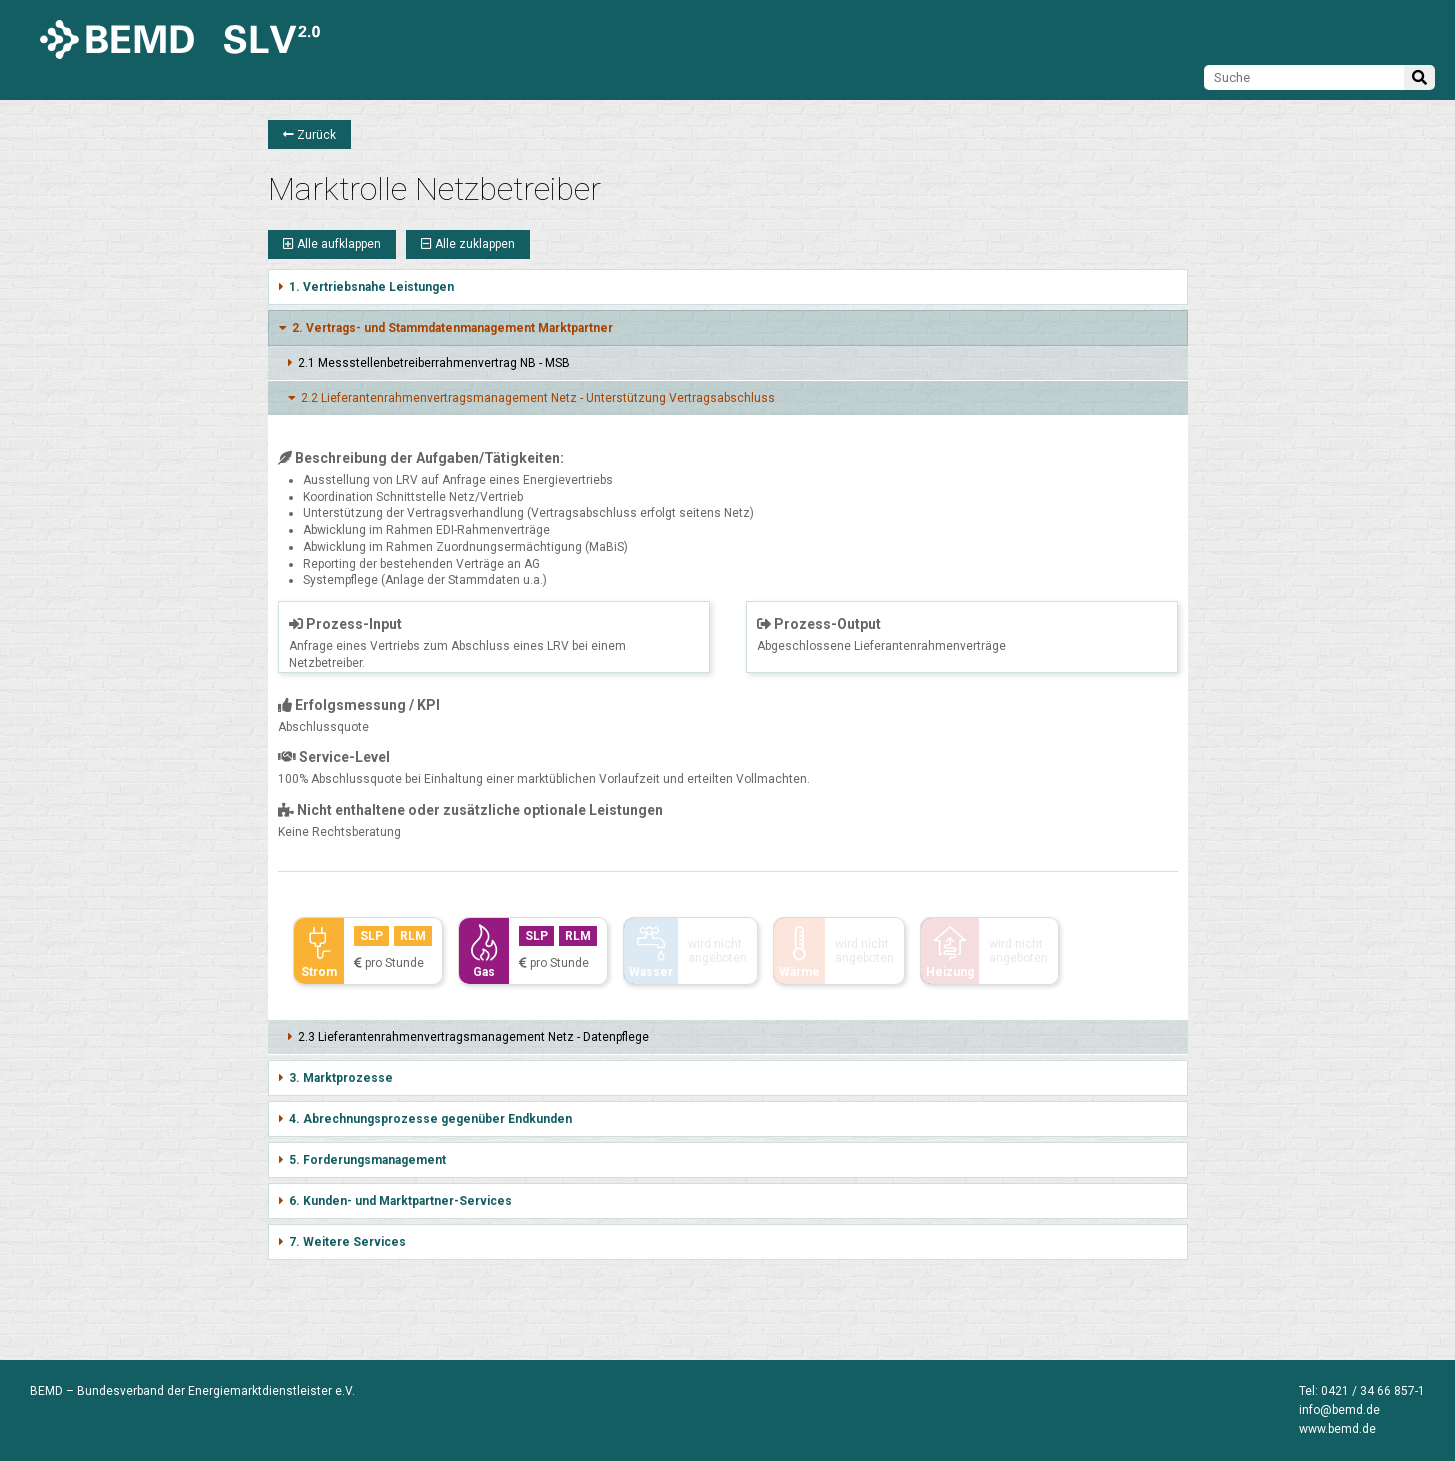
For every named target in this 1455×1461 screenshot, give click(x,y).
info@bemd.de (1339, 1410)
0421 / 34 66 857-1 (1373, 1391)
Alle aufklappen (332, 244)
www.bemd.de (1337, 1429)
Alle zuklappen (468, 244)
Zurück (309, 135)
